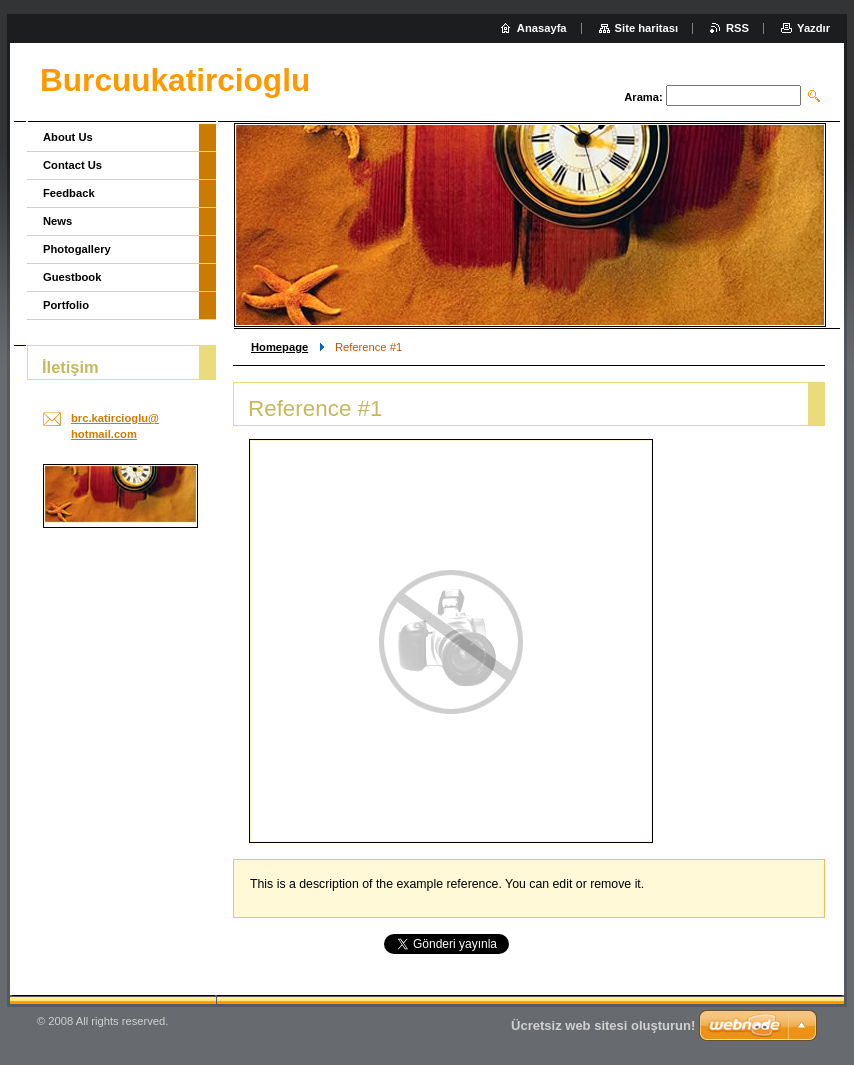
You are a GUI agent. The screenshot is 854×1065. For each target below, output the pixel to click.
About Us (68, 137)
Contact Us (72, 165)
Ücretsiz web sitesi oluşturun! (603, 1025)
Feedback (69, 193)
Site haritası (646, 28)
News (57, 221)
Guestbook (72, 277)
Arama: (643, 97)
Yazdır (813, 28)
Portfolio (66, 305)
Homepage (279, 347)
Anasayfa (542, 28)
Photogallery (77, 249)
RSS (737, 28)
